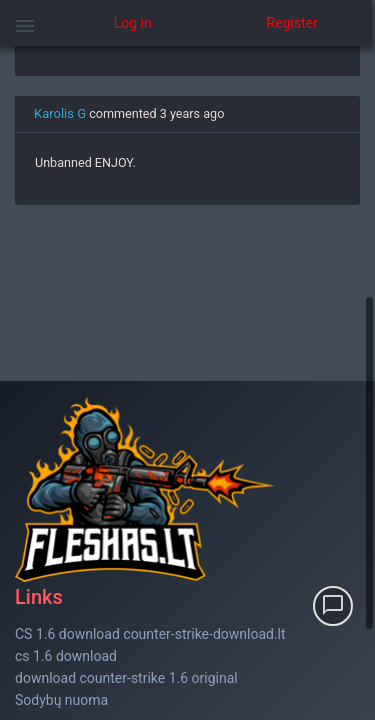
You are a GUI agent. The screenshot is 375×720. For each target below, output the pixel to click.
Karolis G (60, 113)
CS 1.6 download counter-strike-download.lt (150, 634)
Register (292, 23)
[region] (187, 383)
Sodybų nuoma (61, 700)
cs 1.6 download (66, 656)
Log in (133, 23)
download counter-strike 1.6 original (126, 678)
